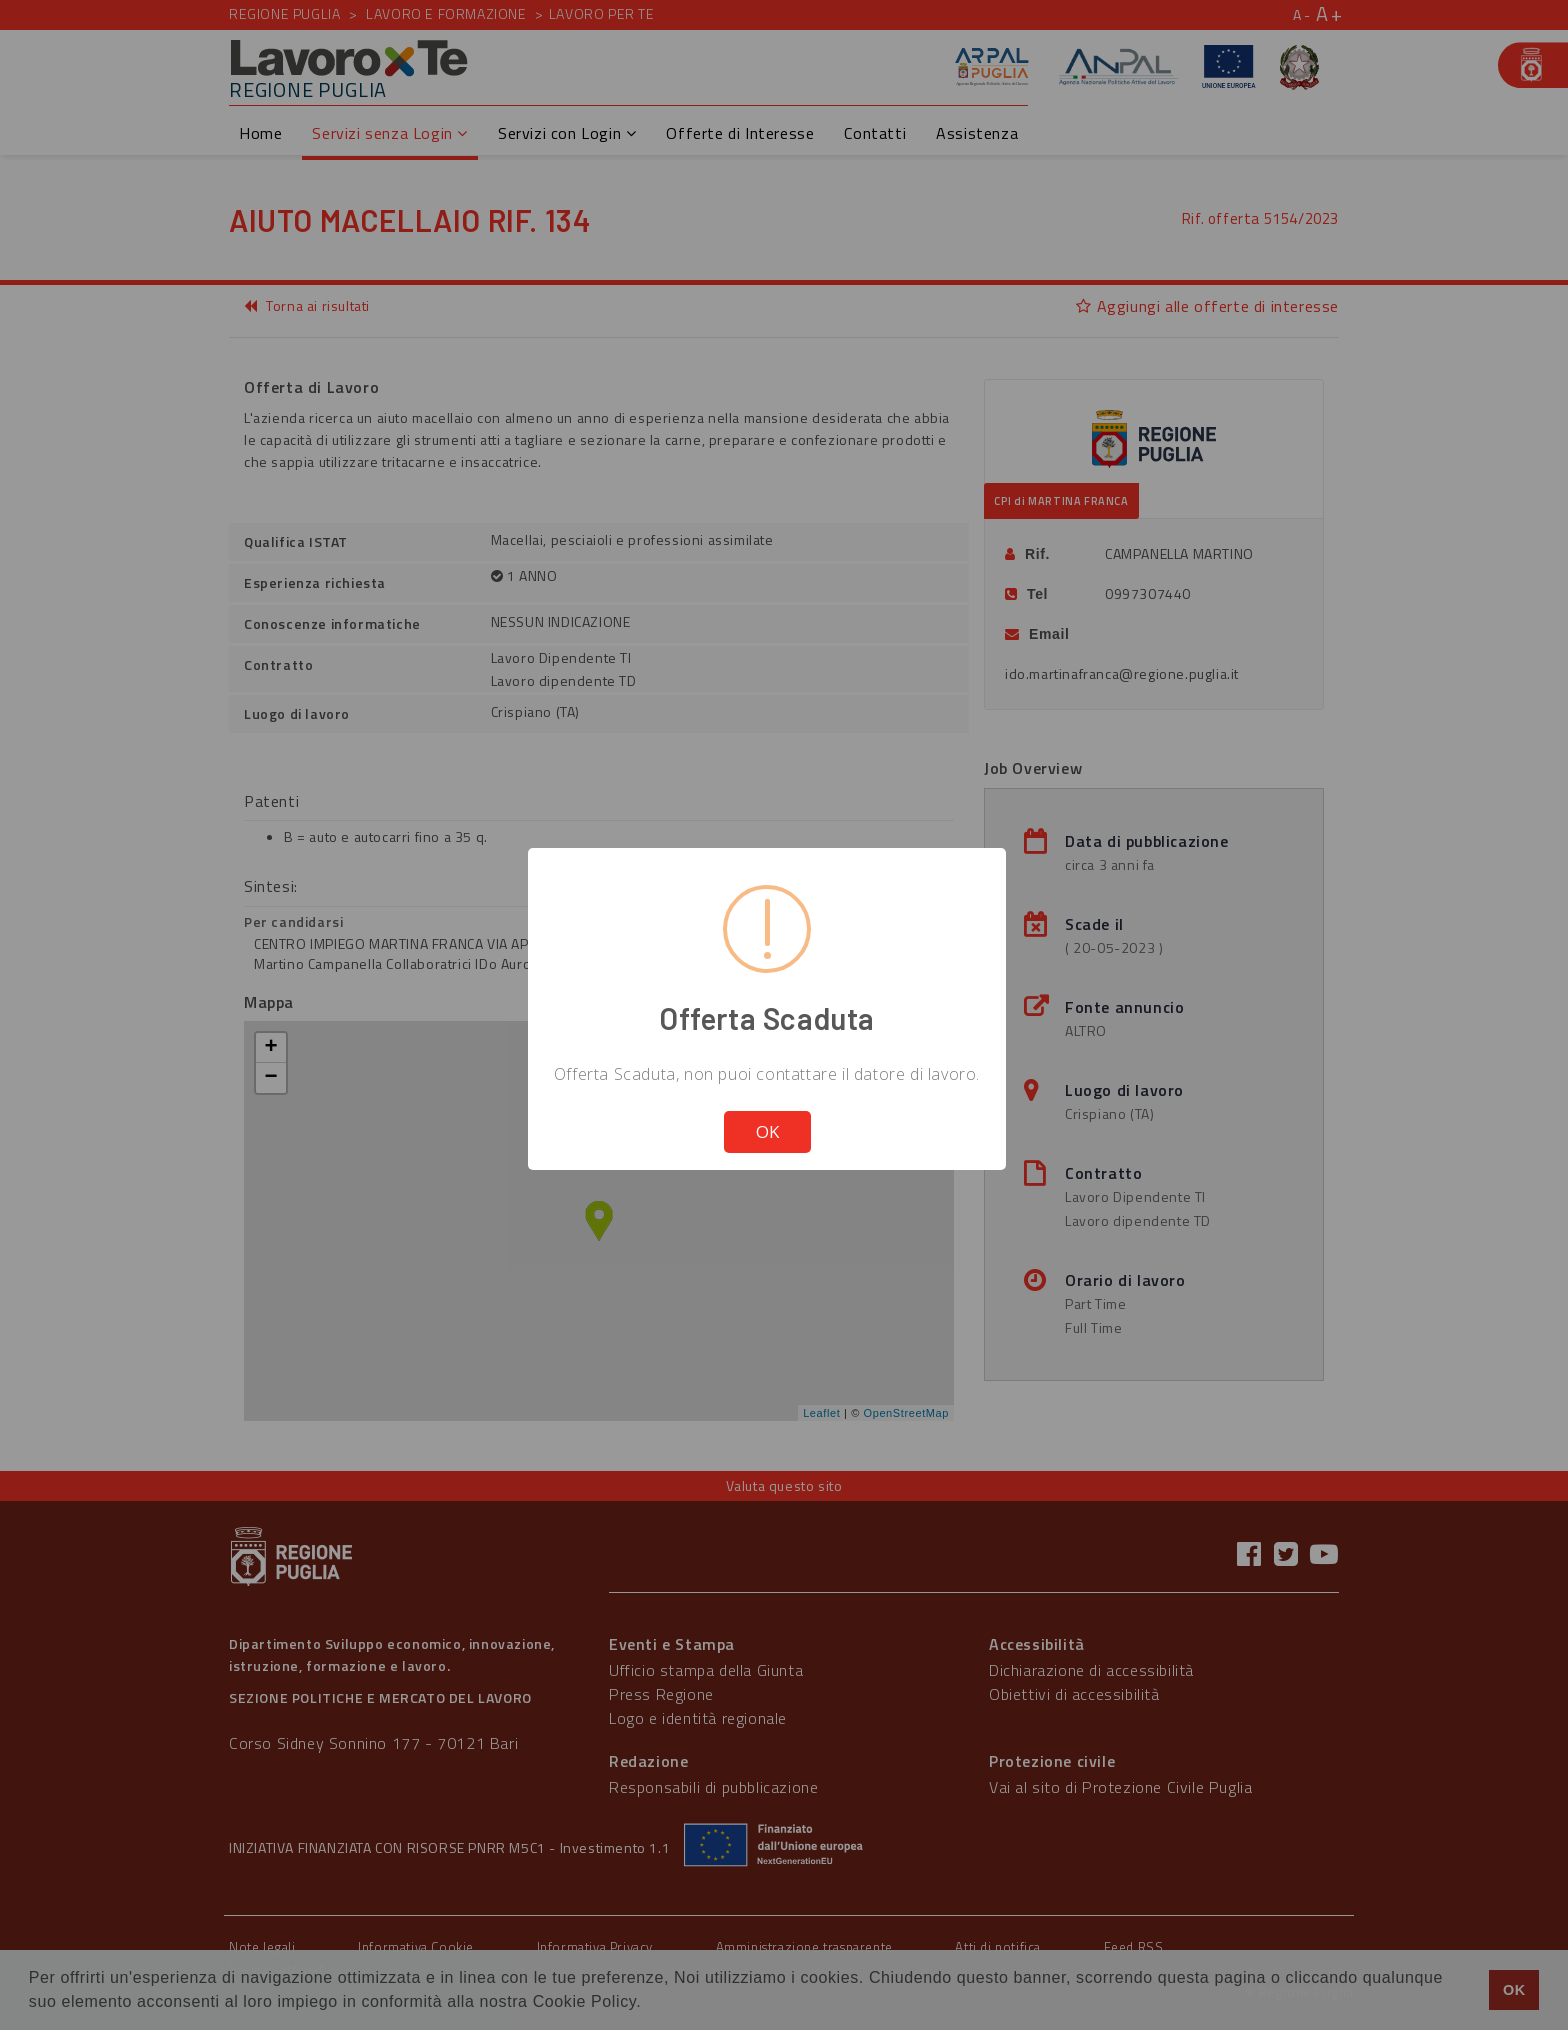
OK (767, 1131)
